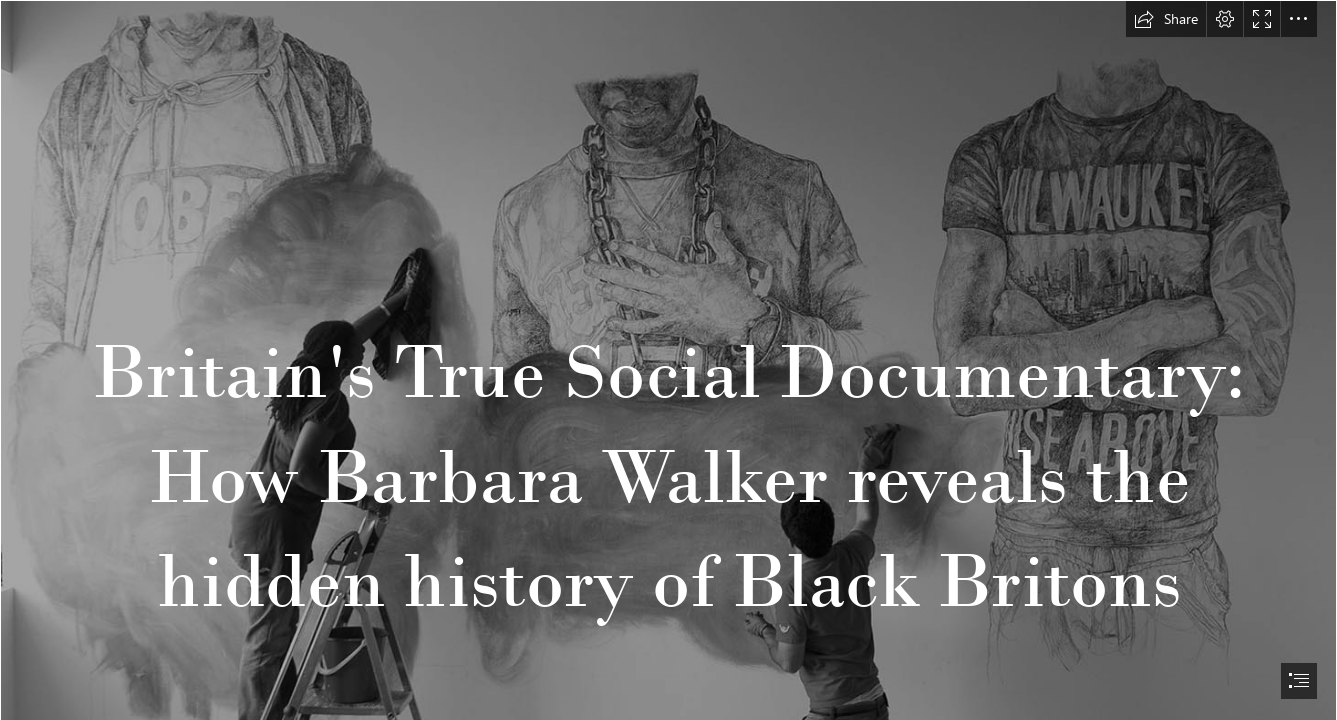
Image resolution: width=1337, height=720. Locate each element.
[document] (668, 360)
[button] (1166, 19)
